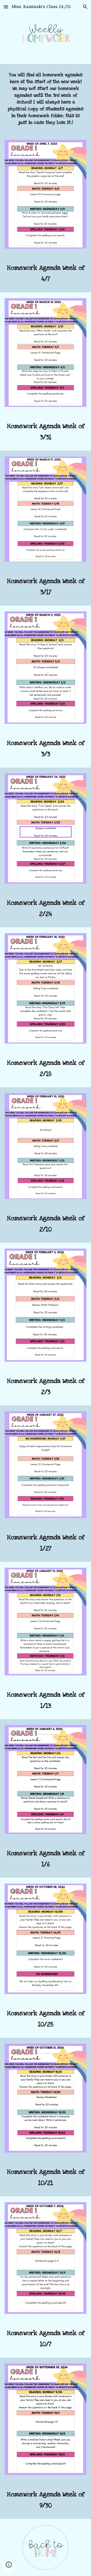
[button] (6, 6)
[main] (46, 99)
